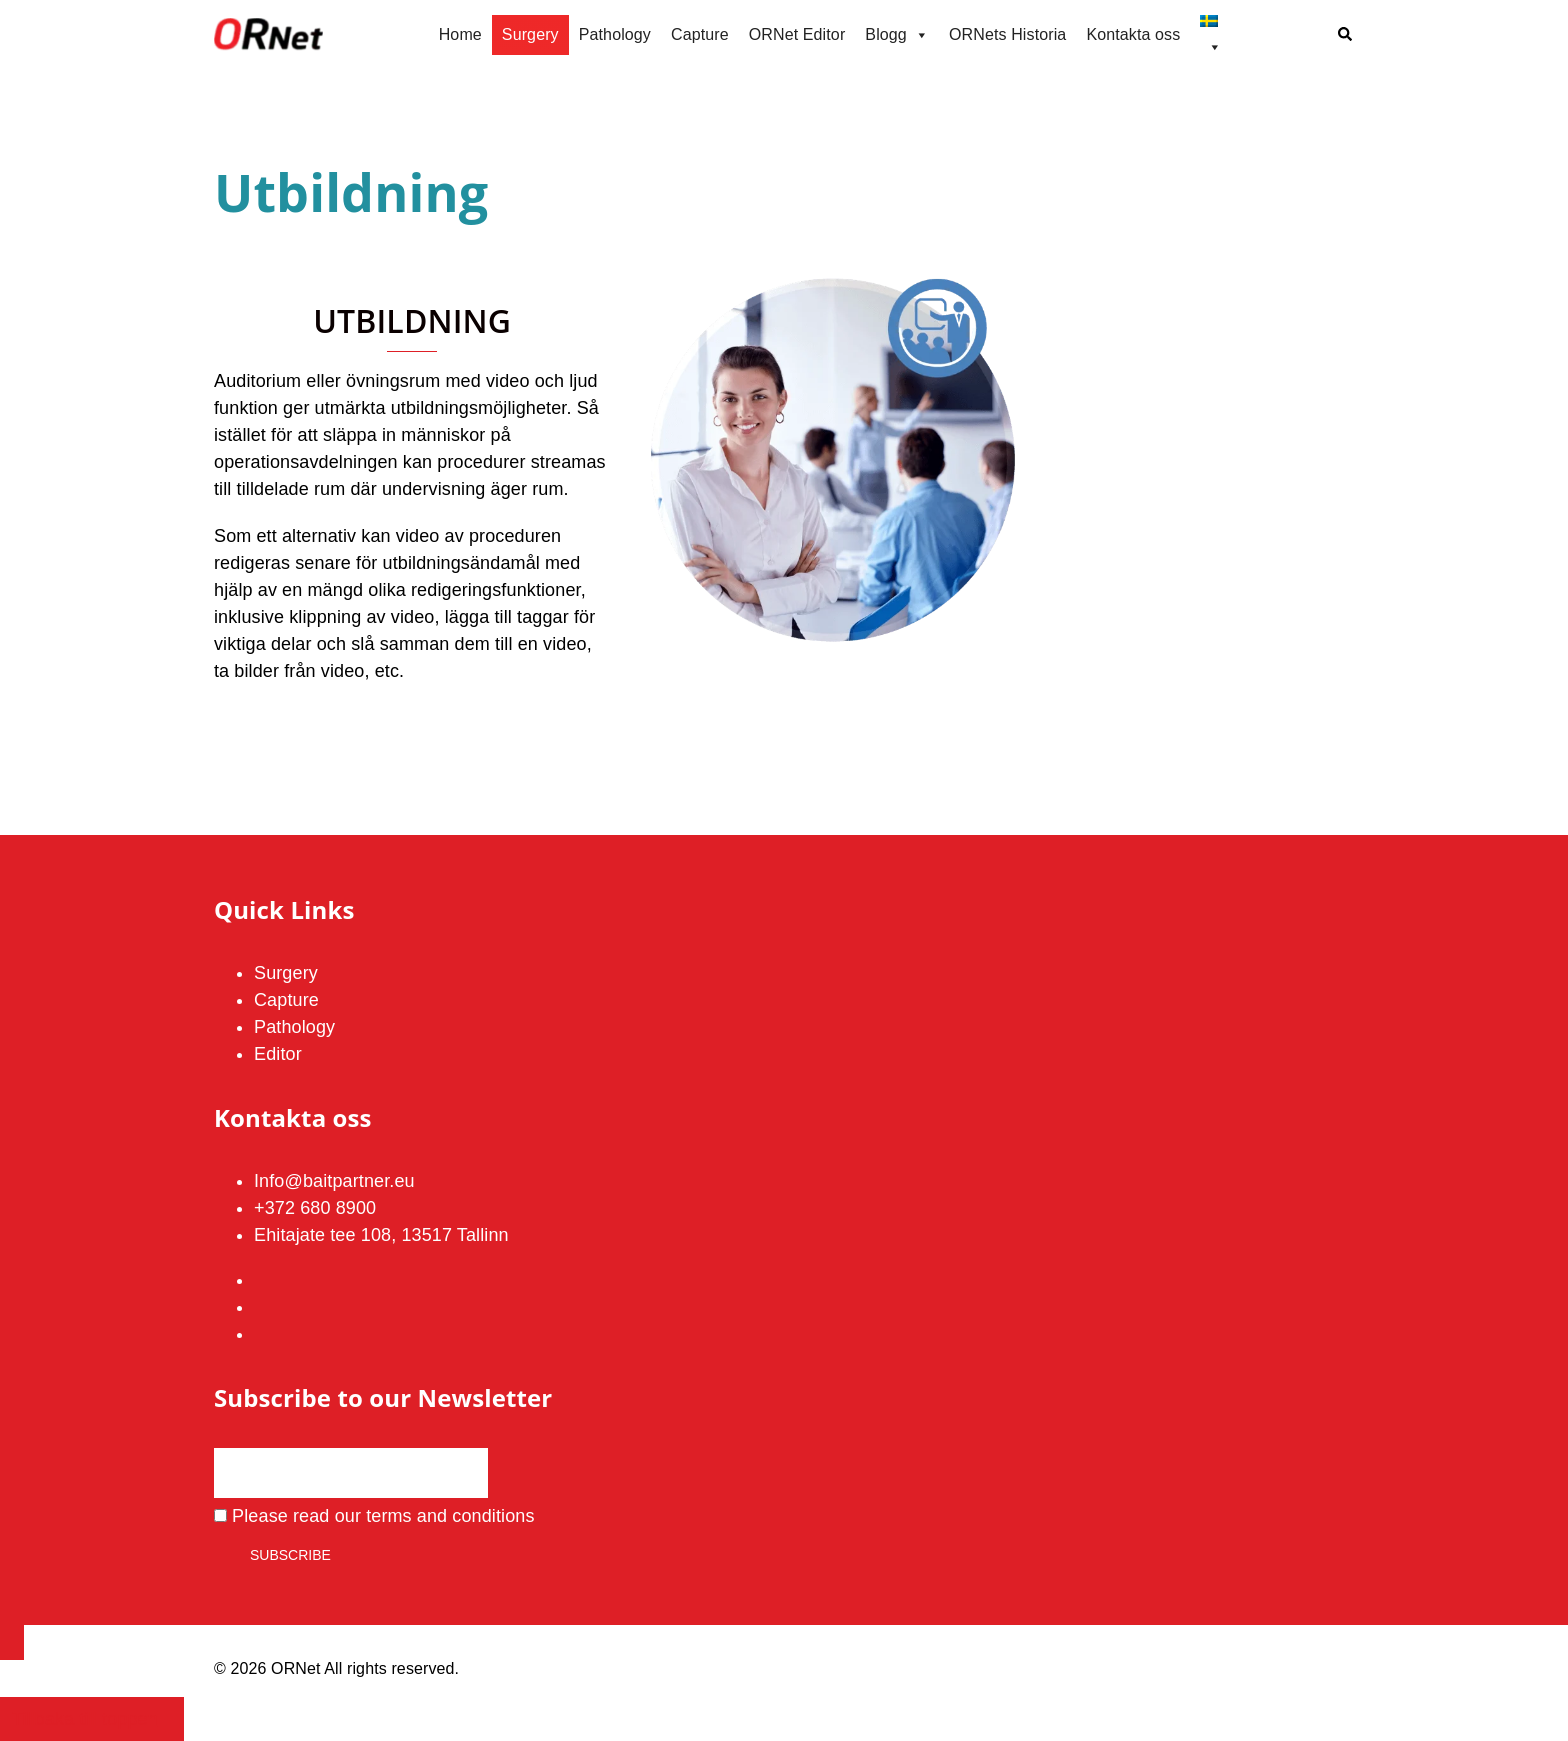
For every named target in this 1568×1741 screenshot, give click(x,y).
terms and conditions (450, 1516)
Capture (700, 34)
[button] (1346, 35)
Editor (278, 1054)
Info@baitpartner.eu (334, 1181)
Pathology (615, 34)
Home (460, 34)
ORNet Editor (797, 34)
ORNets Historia (1007, 34)
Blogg (897, 35)
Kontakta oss (1133, 34)
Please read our (374, 1516)
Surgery (530, 34)
